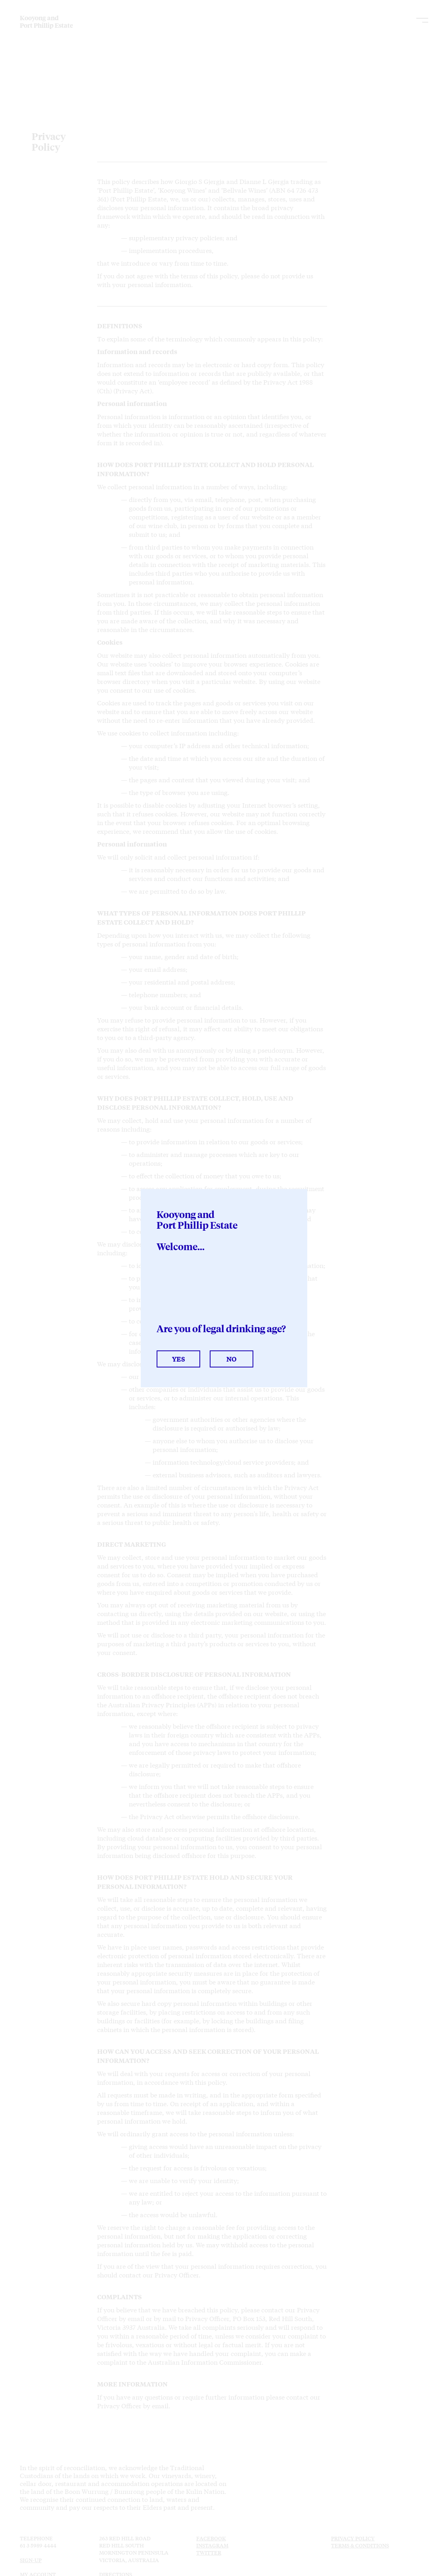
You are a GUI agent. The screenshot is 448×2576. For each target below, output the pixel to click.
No (231, 1358)
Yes (178, 1358)
